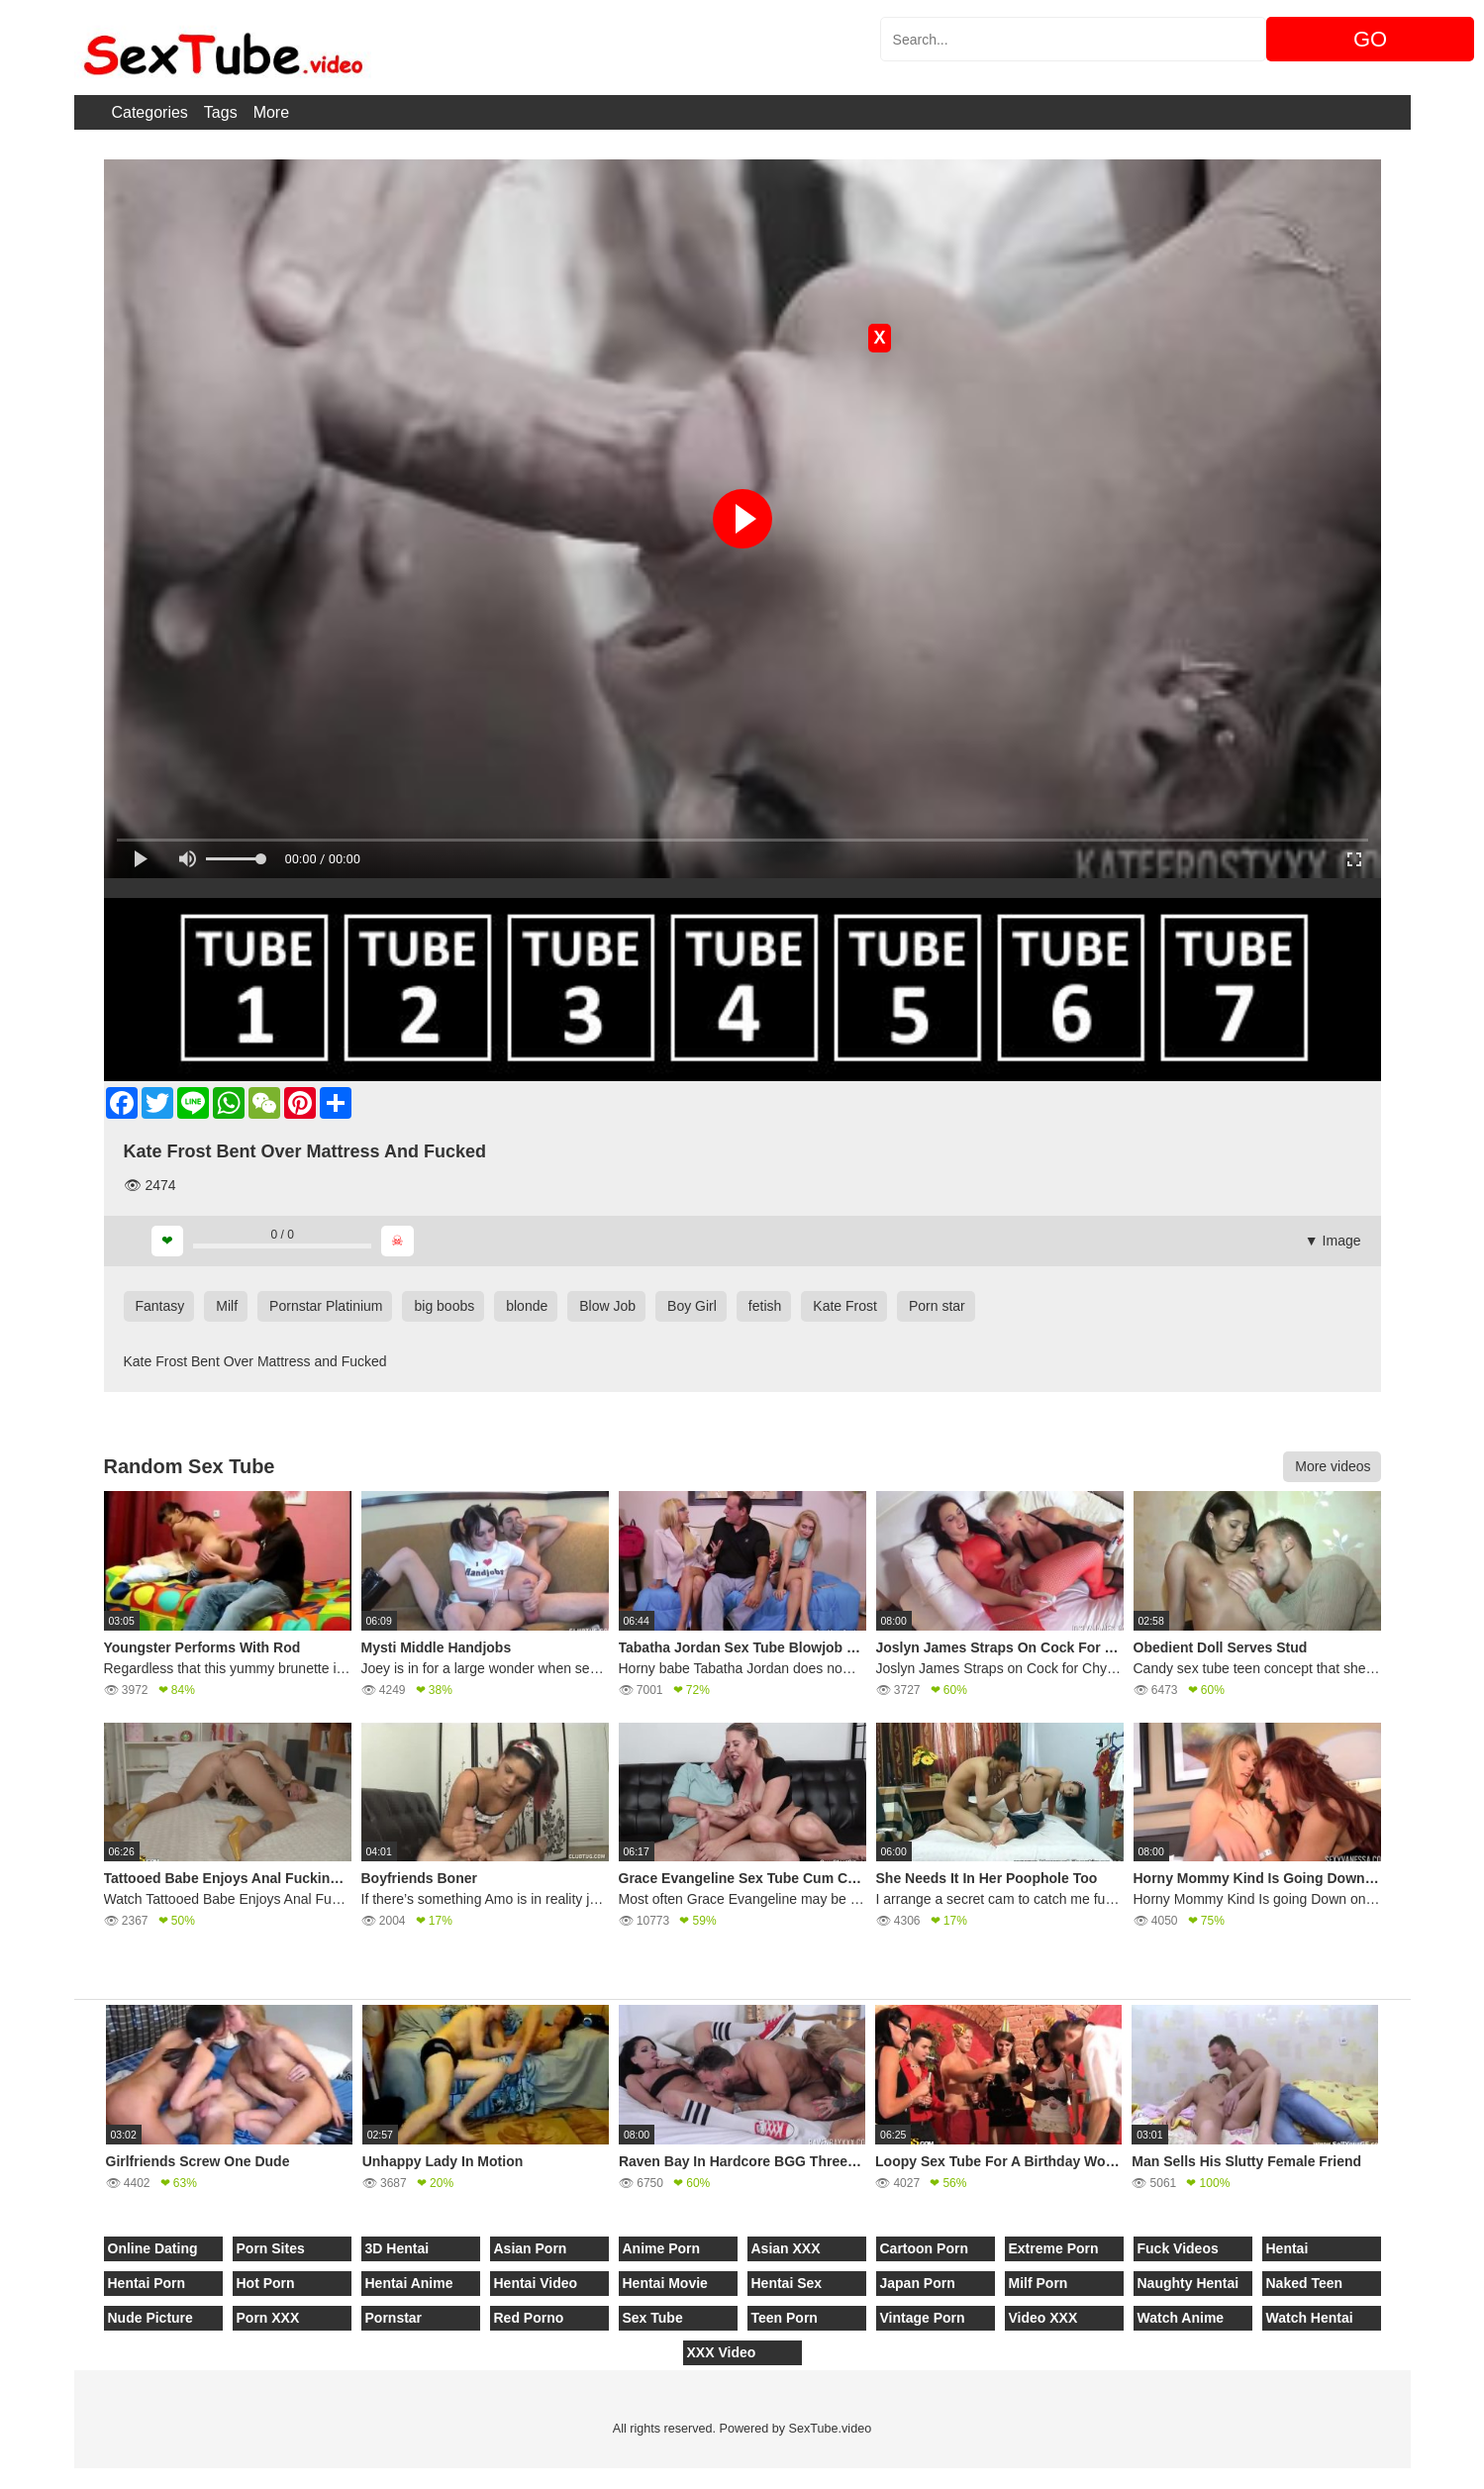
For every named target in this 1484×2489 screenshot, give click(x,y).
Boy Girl (692, 1306)
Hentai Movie (665, 2283)
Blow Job (607, 1306)
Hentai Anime (409, 2283)
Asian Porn (530, 2248)
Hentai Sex (787, 2283)
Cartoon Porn (924, 2248)
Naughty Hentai (1188, 2283)
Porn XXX (268, 2318)
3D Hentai (397, 2248)
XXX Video (721, 2352)
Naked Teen (1304, 2283)
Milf (227, 1306)
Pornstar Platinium (325, 1306)
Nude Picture (150, 2318)
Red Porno (529, 2318)
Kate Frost (845, 1306)
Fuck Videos (1178, 2248)
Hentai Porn (147, 2283)
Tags (221, 112)
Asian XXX (786, 2248)
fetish (764, 1306)
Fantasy (160, 1306)
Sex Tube (653, 2318)
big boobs (444, 1306)
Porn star (937, 1306)
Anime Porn (662, 2248)
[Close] (1, 2478)
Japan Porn (917, 2283)
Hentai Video (536, 2283)
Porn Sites (271, 2248)
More (271, 112)
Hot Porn (266, 2283)
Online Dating (153, 2248)
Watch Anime (1181, 2318)
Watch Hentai (1309, 2318)
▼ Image (1333, 1240)
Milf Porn (1038, 2283)
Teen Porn (784, 2318)
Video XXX (1043, 2318)
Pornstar (394, 2318)
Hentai (1287, 2248)
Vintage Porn (922, 2318)
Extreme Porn (1054, 2248)
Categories (149, 112)
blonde (526, 1306)
